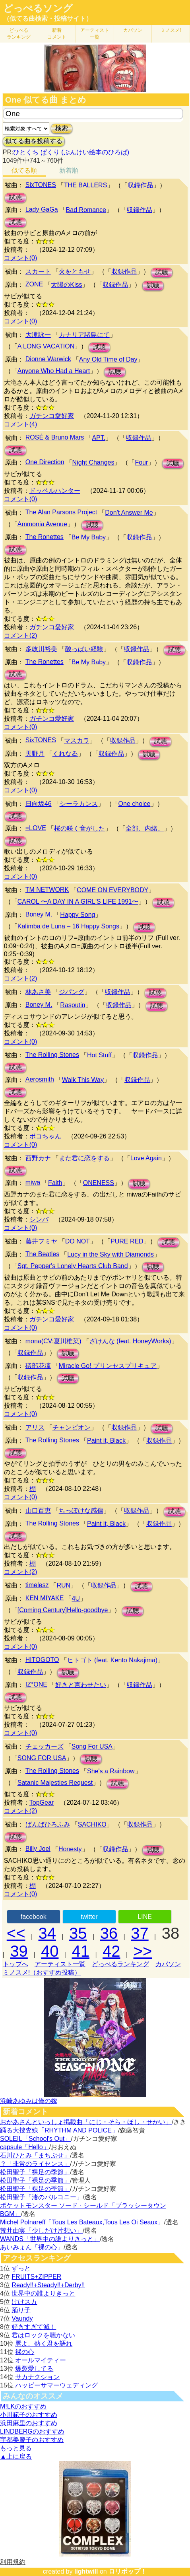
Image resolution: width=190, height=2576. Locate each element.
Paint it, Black (106, 1440)
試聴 (15, 197)
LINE (145, 1916)
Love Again (146, 1158)
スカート (38, 271)
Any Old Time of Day (108, 359)
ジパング (71, 991)
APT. (98, 437)
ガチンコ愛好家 (51, 415)
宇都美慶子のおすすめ (32, 2439)
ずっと (21, 2268)
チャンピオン (71, 1427)
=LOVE (35, 828)
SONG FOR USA (41, 1758)
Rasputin (72, 1005)
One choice (134, 803)
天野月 (35, 753)
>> (143, 1951)
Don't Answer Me (129, 512)
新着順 (68, 170)
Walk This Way (83, 1079)
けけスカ (24, 2301)
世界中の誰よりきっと (43, 2293)
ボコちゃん (45, 1136)
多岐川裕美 (41, 649)
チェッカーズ (44, 1746)
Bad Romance (86, 209)
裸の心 (24, 2351)
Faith (55, 1182)
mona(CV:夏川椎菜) (53, 1341)
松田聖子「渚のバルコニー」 (41, 2197)
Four (141, 462)
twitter (89, 1916)
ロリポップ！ (128, 2571)
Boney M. (38, 914)
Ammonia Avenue (42, 524)
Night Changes (93, 462)
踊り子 (21, 2310)
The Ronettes (44, 536)
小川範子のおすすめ (28, 2414)
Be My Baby (89, 537)
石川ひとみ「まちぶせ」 (35, 2155)
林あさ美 (38, 991)
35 (78, 1933)
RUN (63, 1585)
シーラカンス (79, 803)
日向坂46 (38, 803)
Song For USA (92, 1746)
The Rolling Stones (52, 1054)
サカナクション (37, 2377)
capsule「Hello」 (24, 2147)
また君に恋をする (84, 1158)
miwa (32, 1182)
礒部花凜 (38, 1365)
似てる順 (24, 170)
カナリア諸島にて (84, 334)
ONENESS (98, 1182)
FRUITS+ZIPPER (36, 2276)
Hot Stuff (99, 1055)
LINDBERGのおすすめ (32, 2431)
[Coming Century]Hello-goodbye (62, 1610)
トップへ (15, 1964)
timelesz (37, 1585)
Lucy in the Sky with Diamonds (110, 1254)
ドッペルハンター (54, 490)
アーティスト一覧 (60, 1964)
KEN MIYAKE (44, 1598)
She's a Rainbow (111, 1771)
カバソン (132, 30)
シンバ (38, 1219)
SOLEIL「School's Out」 (35, 2138)
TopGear (41, 1802)
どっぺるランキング (120, 1964)
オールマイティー (40, 2360)
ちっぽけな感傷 (81, 1510)
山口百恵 (38, 1510)
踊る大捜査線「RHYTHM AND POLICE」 (59, 2130)
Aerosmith (39, 1079)
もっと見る (16, 2448)
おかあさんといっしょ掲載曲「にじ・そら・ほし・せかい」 (86, 2122)
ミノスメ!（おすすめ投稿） (42, 1972)
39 (19, 1951)
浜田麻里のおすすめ (28, 2423)
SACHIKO (92, 1824)
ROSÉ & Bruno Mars (54, 437)
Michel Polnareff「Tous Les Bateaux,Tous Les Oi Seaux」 (82, 2222)
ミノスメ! (171, 30)
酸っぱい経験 (84, 649)
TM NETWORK (47, 889)
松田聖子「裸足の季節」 (35, 2172)
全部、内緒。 (145, 828)
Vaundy (22, 2318)
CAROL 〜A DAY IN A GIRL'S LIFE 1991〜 (77, 901)
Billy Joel (37, 1848)
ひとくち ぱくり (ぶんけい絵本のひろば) (71, 152)
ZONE (34, 284)
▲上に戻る (16, 2456)
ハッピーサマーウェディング (56, 2385)
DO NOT (77, 1241)
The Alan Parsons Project (61, 512)
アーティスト (94, 33)
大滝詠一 (38, 334)
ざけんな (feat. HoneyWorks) (130, 1341)
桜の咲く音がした (79, 828)
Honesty (70, 1849)
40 (50, 1951)
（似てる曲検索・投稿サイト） (47, 18)
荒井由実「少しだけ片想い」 (41, 2230)
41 (80, 1951)
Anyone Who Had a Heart (53, 371)
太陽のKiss (66, 284)
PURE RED (127, 1241)
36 (109, 1933)
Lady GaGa (41, 209)
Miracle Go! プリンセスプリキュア (108, 1365)
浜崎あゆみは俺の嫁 (28, 2100)
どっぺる (19, 33)
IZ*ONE (36, 1684)
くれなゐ (65, 753)
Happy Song (77, 914)
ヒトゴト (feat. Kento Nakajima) (112, 1660)
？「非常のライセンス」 (35, 2163)
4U (75, 1598)
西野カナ (38, 1158)
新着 (56, 33)
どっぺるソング (38, 8)
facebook (34, 1916)
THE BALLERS (85, 185)
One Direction (44, 462)
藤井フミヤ (41, 1241)
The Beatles (42, 1254)
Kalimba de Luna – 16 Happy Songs (68, 926)
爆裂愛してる (34, 2368)
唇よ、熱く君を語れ (43, 2343)
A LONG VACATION (45, 346)
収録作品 (140, 185)
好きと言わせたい (80, 1684)
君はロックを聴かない (43, 2335)
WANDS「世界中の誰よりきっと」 (50, 2239)
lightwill (86, 2571)
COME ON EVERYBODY (112, 890)
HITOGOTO (42, 1659)
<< (16, 1933)
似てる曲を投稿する (33, 141)
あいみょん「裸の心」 (32, 2247)
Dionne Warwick (48, 359)
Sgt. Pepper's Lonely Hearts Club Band (72, 1266)
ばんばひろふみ (47, 1824)
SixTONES (40, 184)
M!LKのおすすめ (23, 2406)
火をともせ (75, 271)
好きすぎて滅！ (34, 2326)
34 (47, 1933)
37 (140, 1933)
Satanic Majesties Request (55, 1782)
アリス (35, 1427)
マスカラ (76, 740)
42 (111, 1951)
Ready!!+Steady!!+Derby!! (48, 2285)
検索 (61, 128)
